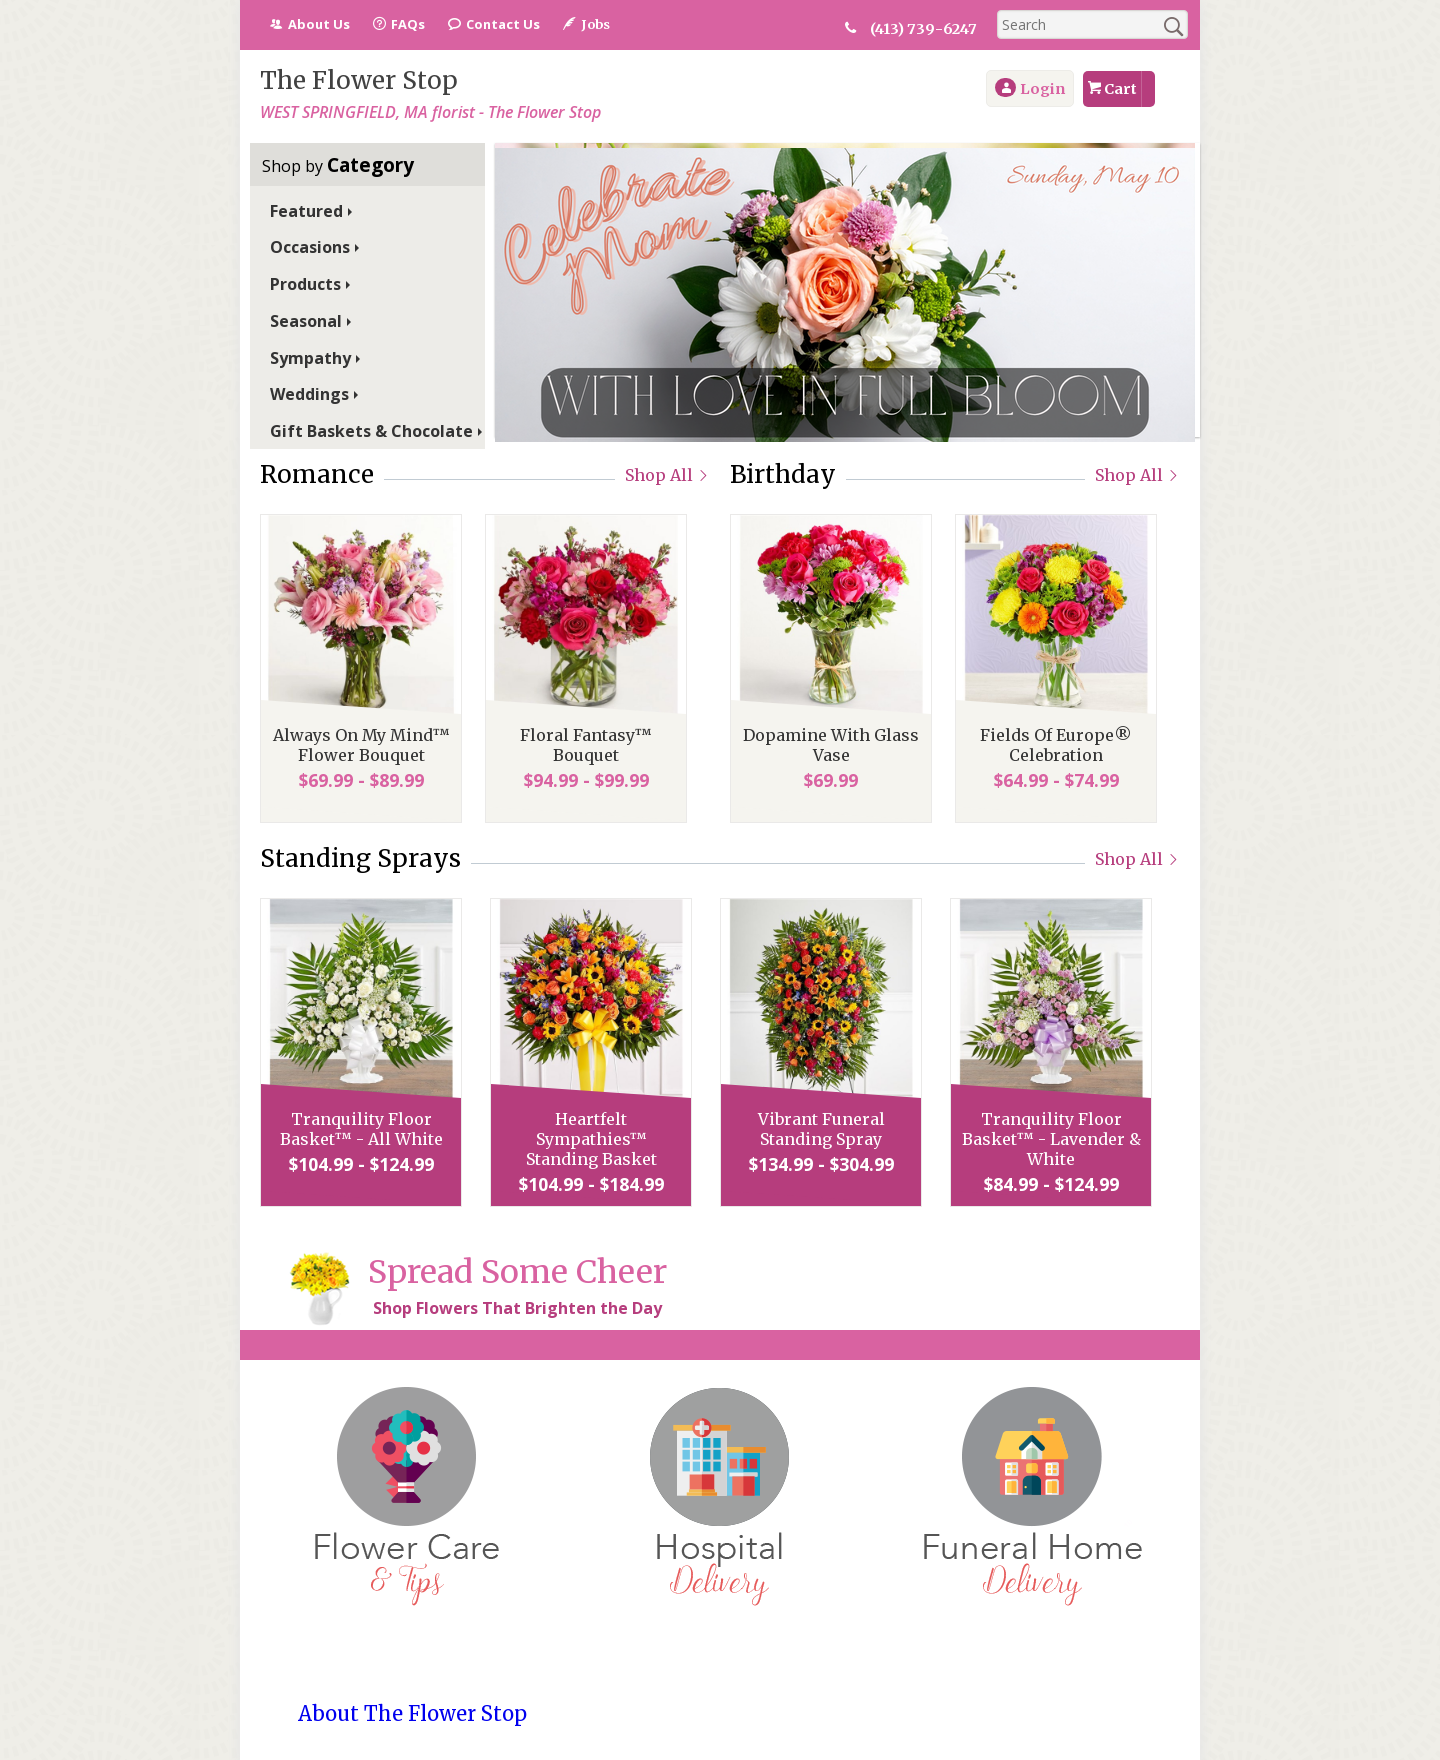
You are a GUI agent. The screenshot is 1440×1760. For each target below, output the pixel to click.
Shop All (667, 475)
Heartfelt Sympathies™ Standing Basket (591, 1139)
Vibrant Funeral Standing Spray (821, 1129)
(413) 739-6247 (923, 29)
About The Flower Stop (412, 1713)
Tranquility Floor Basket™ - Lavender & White (1051, 1139)
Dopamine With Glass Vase (831, 745)
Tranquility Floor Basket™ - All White (361, 1129)
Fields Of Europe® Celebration (1056, 745)
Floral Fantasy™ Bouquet (586, 745)
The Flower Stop (359, 80)
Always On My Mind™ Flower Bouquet (361, 745)
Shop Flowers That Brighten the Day (517, 1308)
